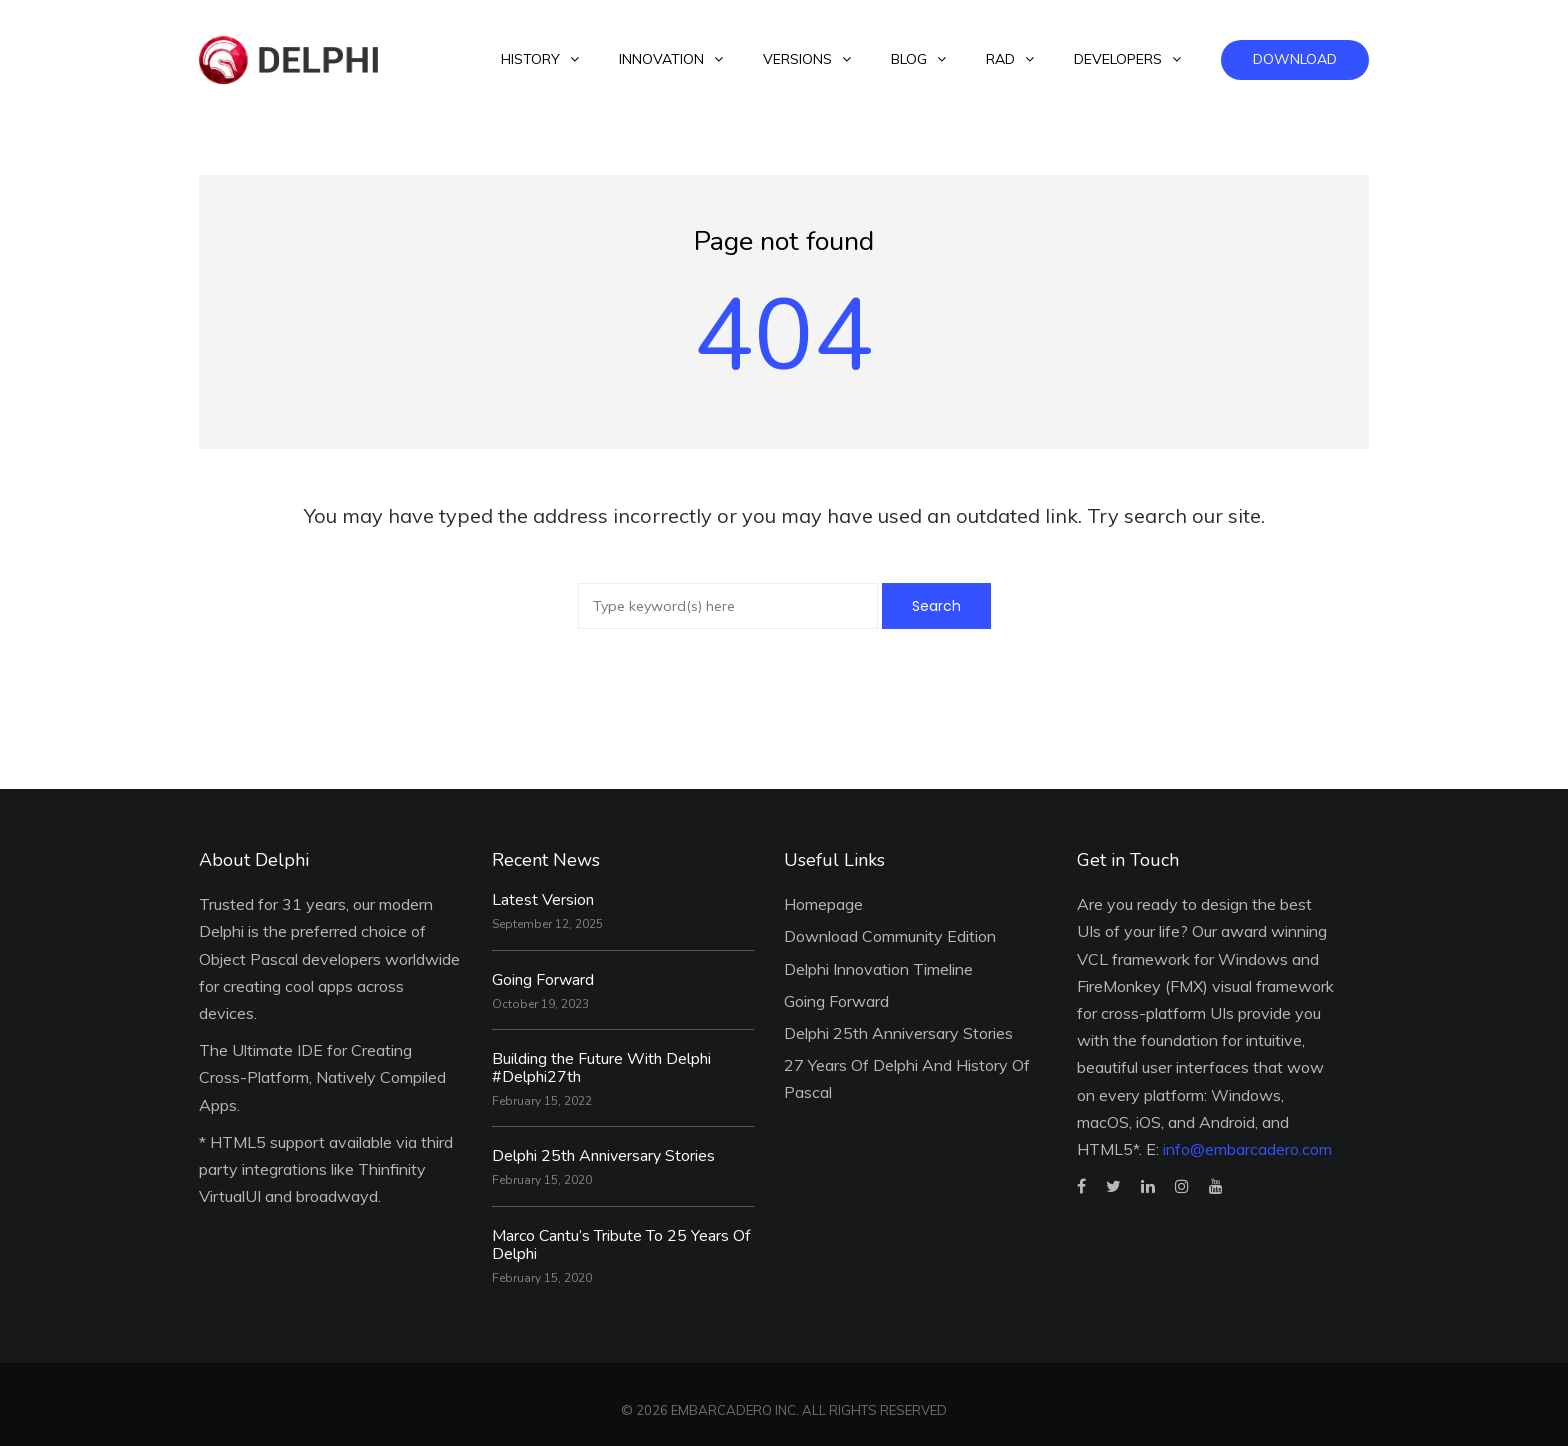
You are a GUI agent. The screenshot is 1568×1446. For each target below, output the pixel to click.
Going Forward (543, 980)
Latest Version (543, 900)
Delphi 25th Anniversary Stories (603, 1156)
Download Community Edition (890, 936)
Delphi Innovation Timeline (878, 969)
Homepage (823, 904)
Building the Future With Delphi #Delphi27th (601, 1068)
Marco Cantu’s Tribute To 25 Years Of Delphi (621, 1245)
